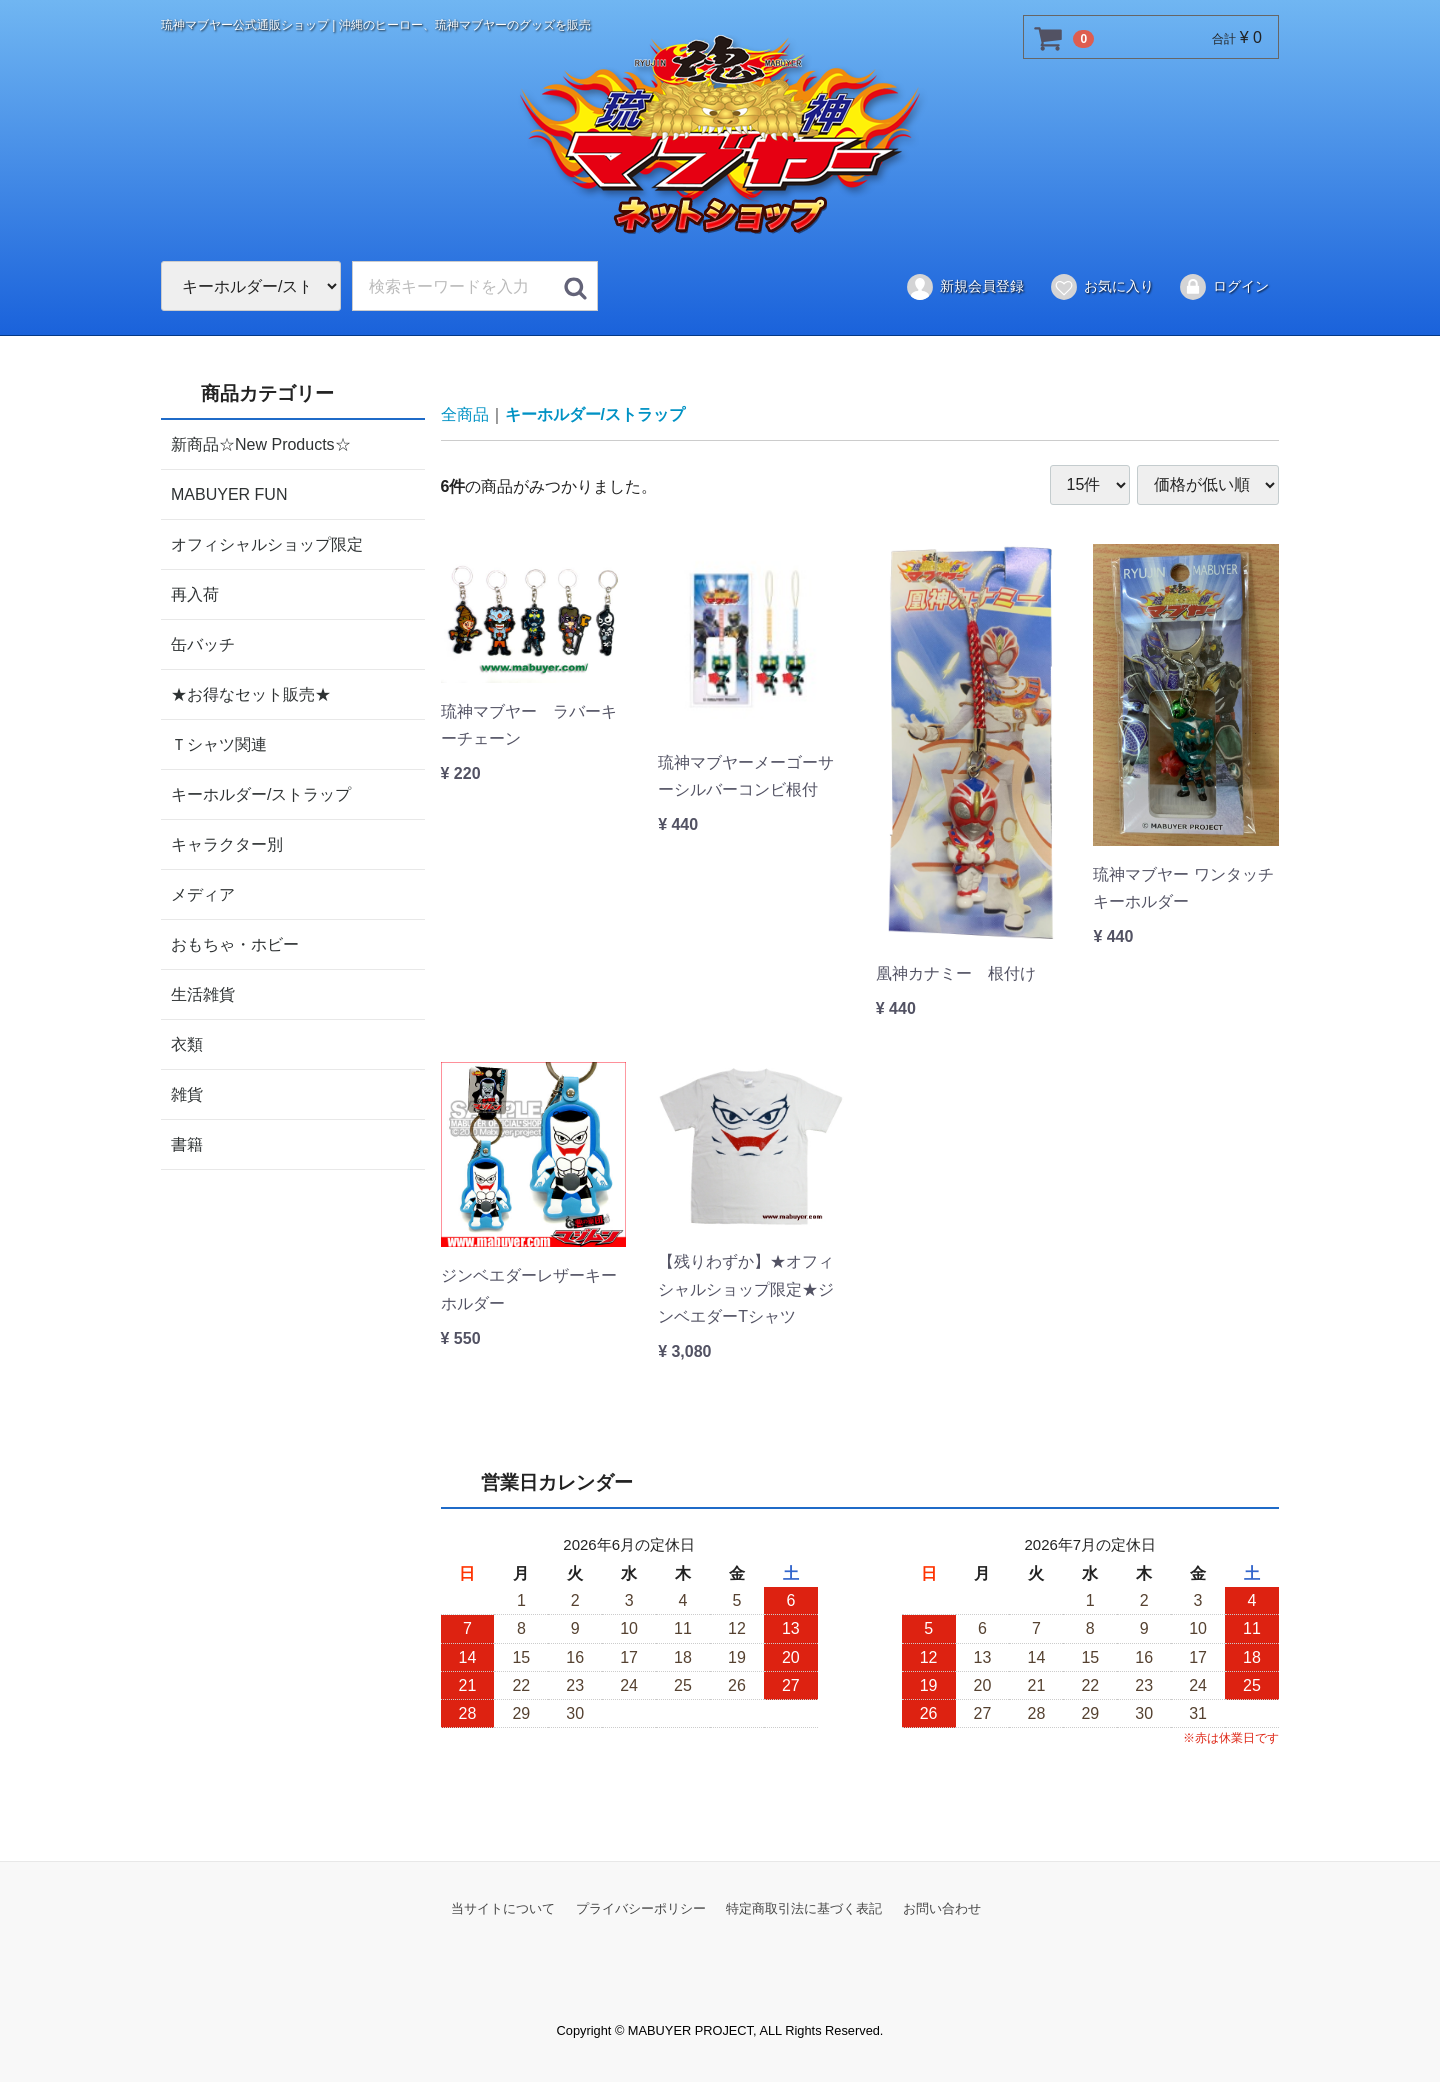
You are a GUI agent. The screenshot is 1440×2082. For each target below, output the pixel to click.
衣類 (187, 1043)
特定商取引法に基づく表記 (804, 1907)
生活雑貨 (203, 993)
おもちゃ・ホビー (235, 943)
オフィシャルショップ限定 (267, 543)
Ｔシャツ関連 (219, 743)
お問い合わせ (942, 1907)
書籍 (187, 1143)
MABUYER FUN (229, 493)
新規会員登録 (964, 287)
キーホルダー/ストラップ (261, 793)
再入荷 (195, 593)
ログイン (1223, 287)
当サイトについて (503, 1907)
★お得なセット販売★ (251, 693)
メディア (203, 893)
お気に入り (1101, 287)
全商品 (465, 414)
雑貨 (187, 1093)
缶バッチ (203, 643)
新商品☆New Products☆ (261, 443)
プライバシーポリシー (641, 1907)
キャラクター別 (227, 843)
